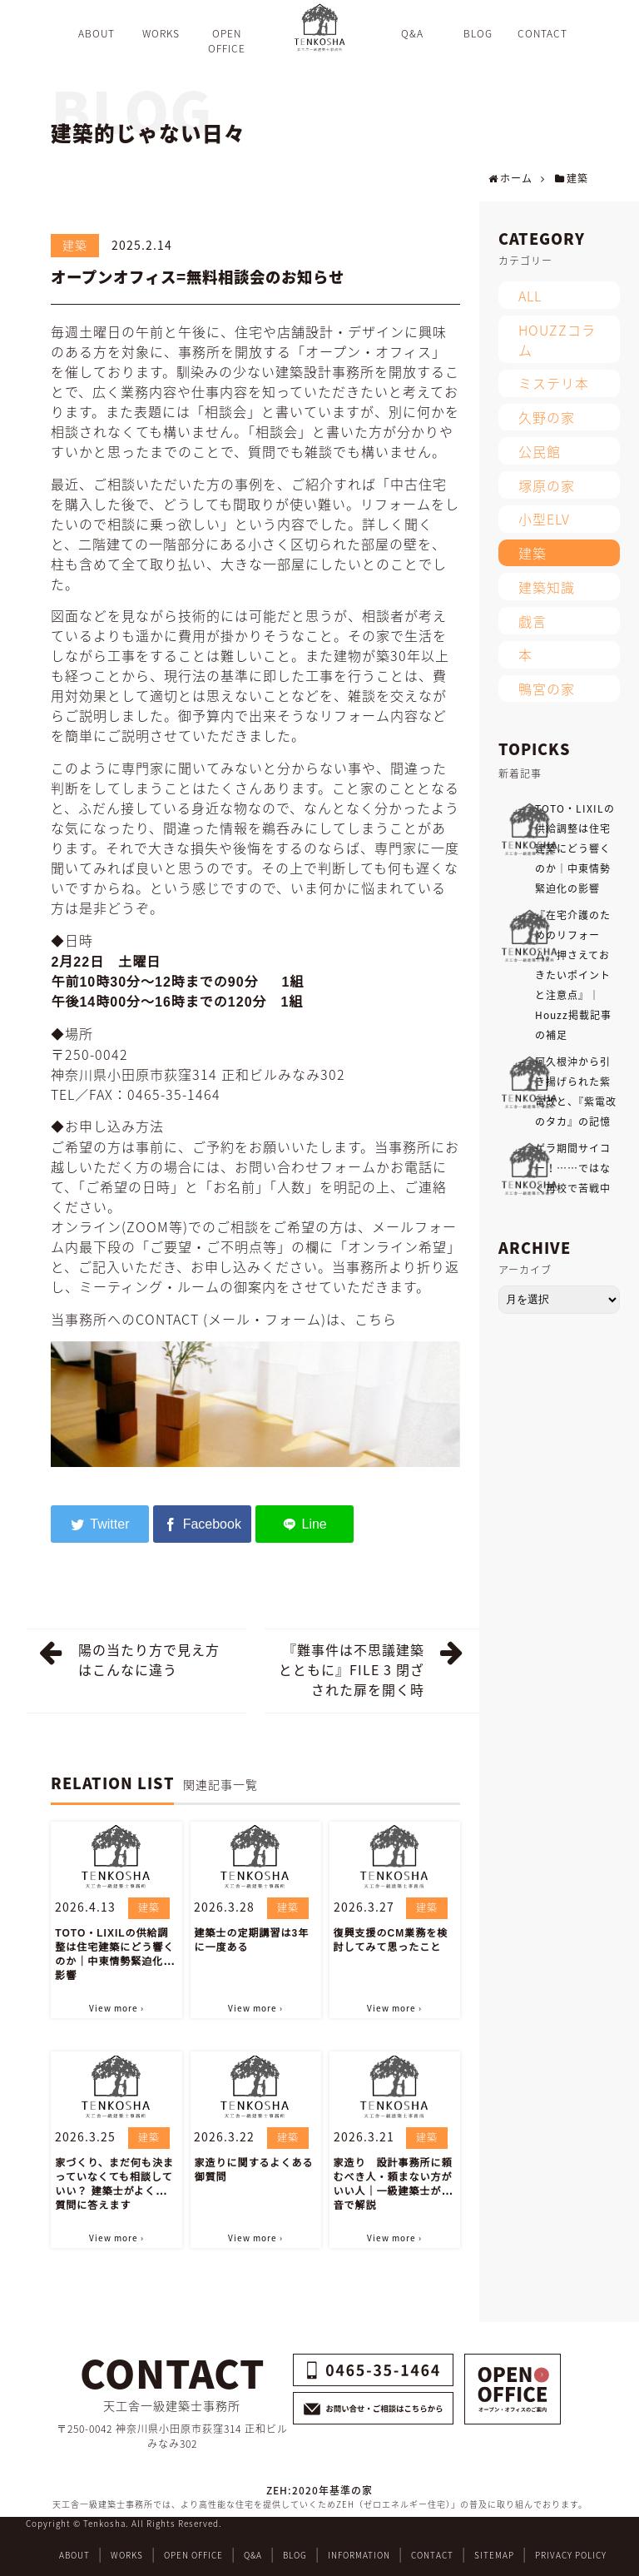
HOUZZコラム (557, 340)
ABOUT (74, 2555)
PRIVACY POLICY (571, 2555)
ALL (530, 296)
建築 (74, 244)
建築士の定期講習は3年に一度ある (251, 1940)
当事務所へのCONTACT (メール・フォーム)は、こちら (224, 1319)
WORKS (127, 2555)
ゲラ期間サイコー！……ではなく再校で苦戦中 (573, 1168)
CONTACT (432, 2555)
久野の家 (546, 417)
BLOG (295, 2555)
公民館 (539, 451)
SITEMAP (494, 2555)
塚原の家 (546, 485)
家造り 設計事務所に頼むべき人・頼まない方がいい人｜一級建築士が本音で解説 (393, 2184)
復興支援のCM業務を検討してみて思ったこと (391, 1940)
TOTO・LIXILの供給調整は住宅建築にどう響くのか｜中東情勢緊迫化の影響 (114, 1954)
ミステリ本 (553, 383)
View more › (116, 2008)
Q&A (253, 2555)
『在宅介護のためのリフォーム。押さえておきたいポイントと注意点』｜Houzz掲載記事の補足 (573, 975)
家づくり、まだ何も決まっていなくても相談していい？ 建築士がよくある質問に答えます (116, 2184)
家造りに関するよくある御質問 (253, 2170)
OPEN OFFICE (193, 2555)
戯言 (532, 621)
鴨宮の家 (546, 689)
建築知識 (546, 587)
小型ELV (544, 519)
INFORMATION (359, 2555)
